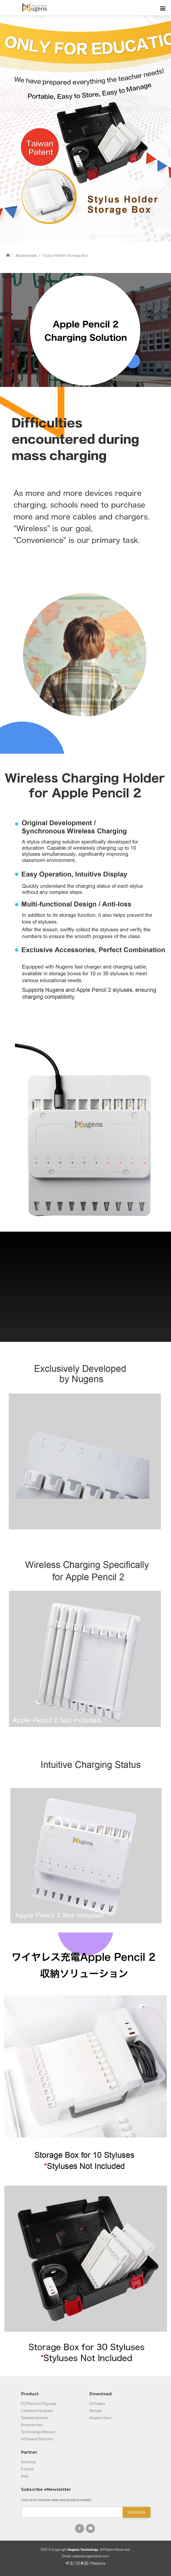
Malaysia (97, 2563)
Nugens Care (100, 2418)
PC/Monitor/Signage (39, 2403)
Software (97, 2403)
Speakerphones (34, 2418)
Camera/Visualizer (37, 2410)
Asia (25, 2476)
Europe (27, 2469)
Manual (95, 2410)
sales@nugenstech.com (90, 2556)
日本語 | (83, 2563)
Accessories (26, 255)
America (28, 2462)
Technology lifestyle (38, 2432)
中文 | (71, 2563)
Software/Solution (37, 2439)
